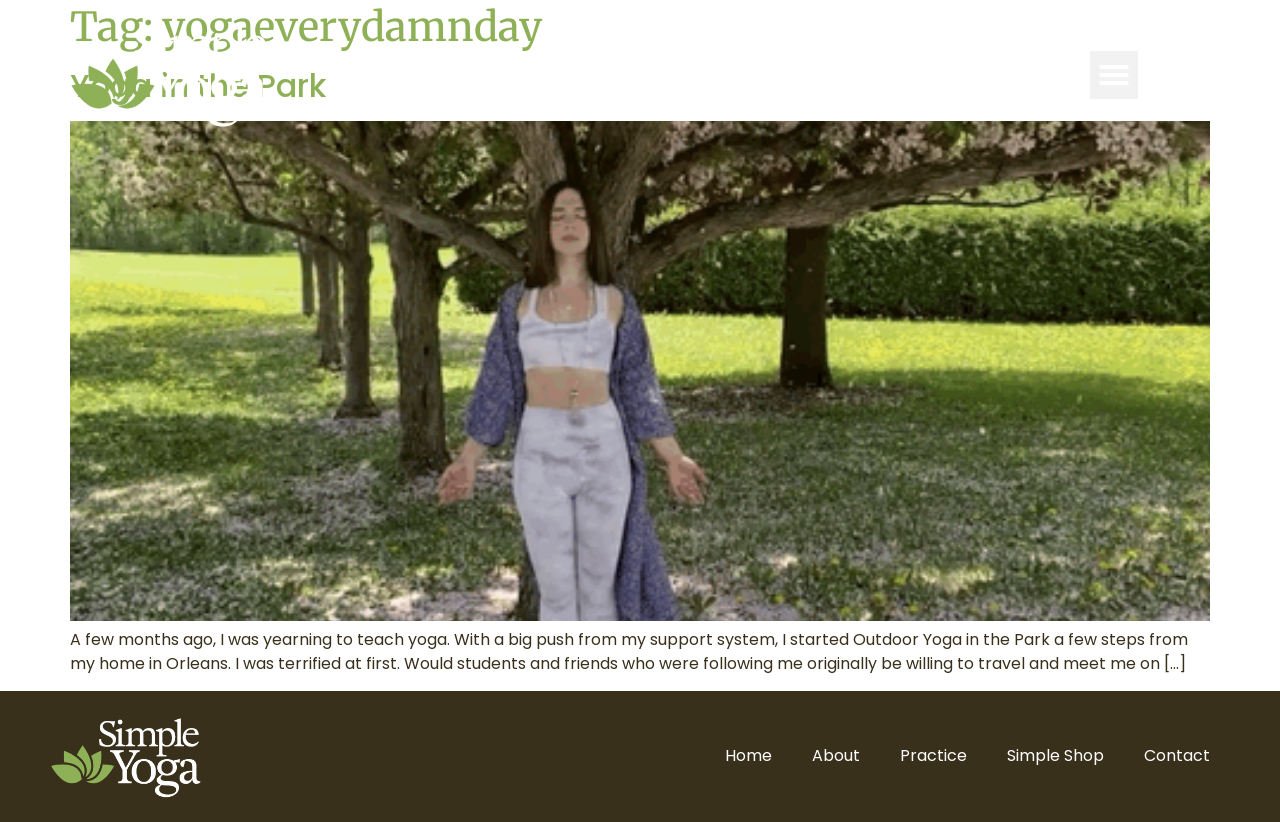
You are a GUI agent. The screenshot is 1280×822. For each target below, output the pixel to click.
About (836, 755)
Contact (1177, 755)
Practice (933, 755)
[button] (1114, 75)
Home (748, 755)
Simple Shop (1055, 755)
